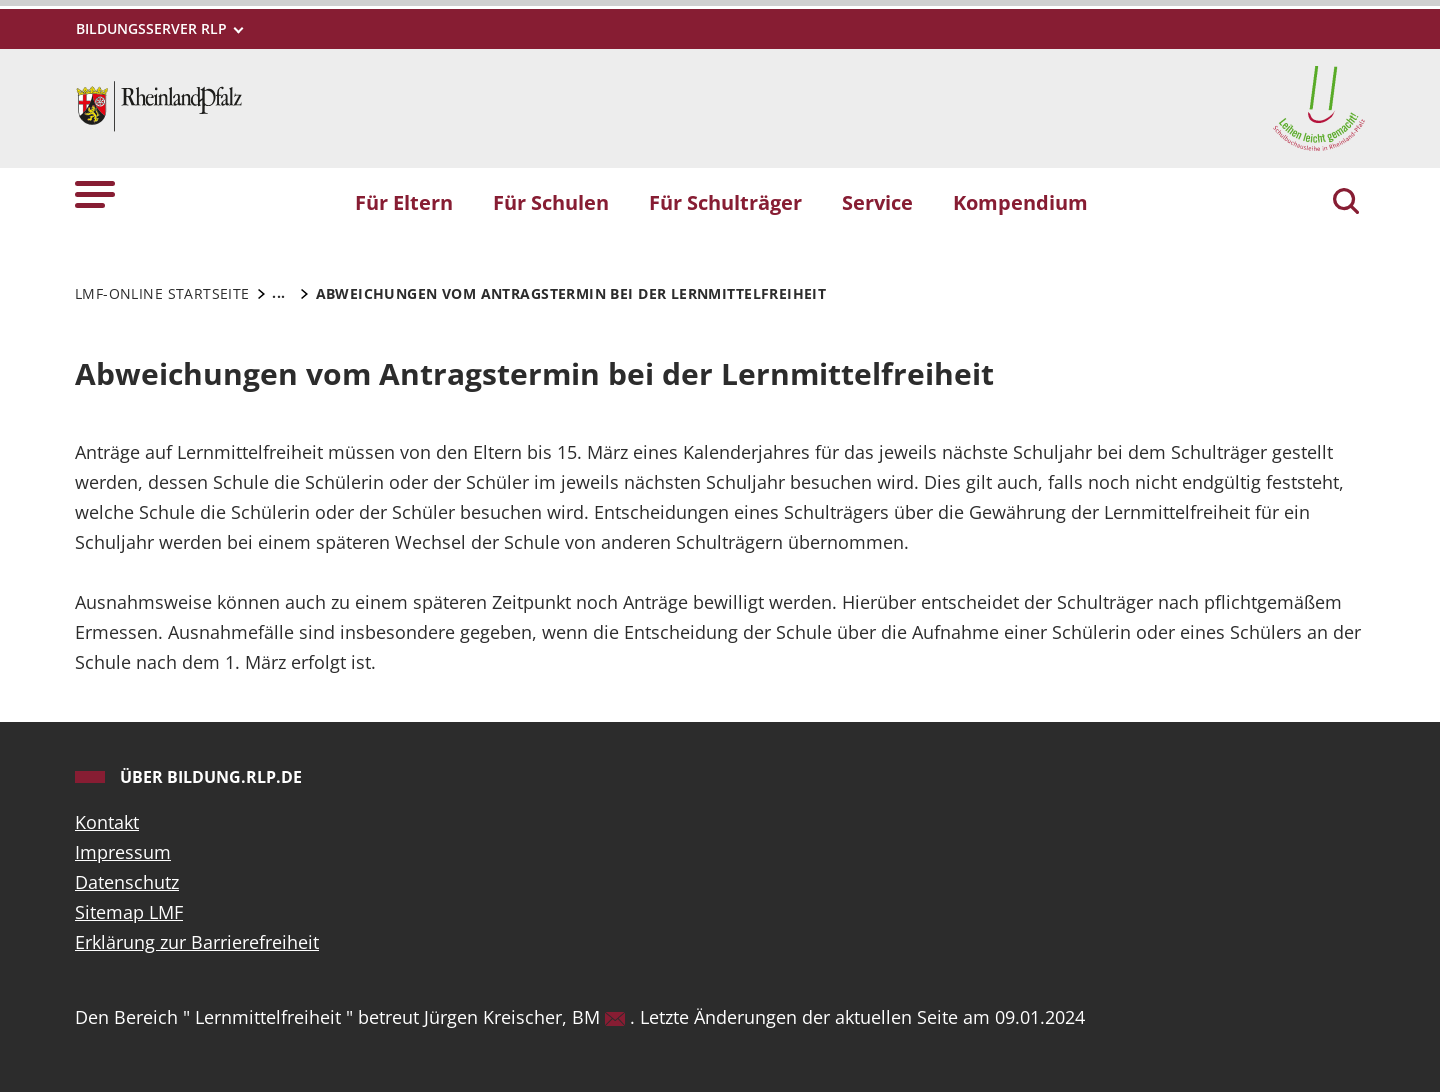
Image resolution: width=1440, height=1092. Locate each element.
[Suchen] (1346, 203)
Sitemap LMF (129, 912)
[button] (95, 193)
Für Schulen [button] (551, 202)
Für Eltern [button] (404, 202)
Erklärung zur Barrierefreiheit (197, 942)
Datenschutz (127, 882)
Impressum (123, 852)
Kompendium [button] (1020, 202)
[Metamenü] (158, 28)
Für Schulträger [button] (725, 202)
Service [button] (877, 202)
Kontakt (107, 822)
